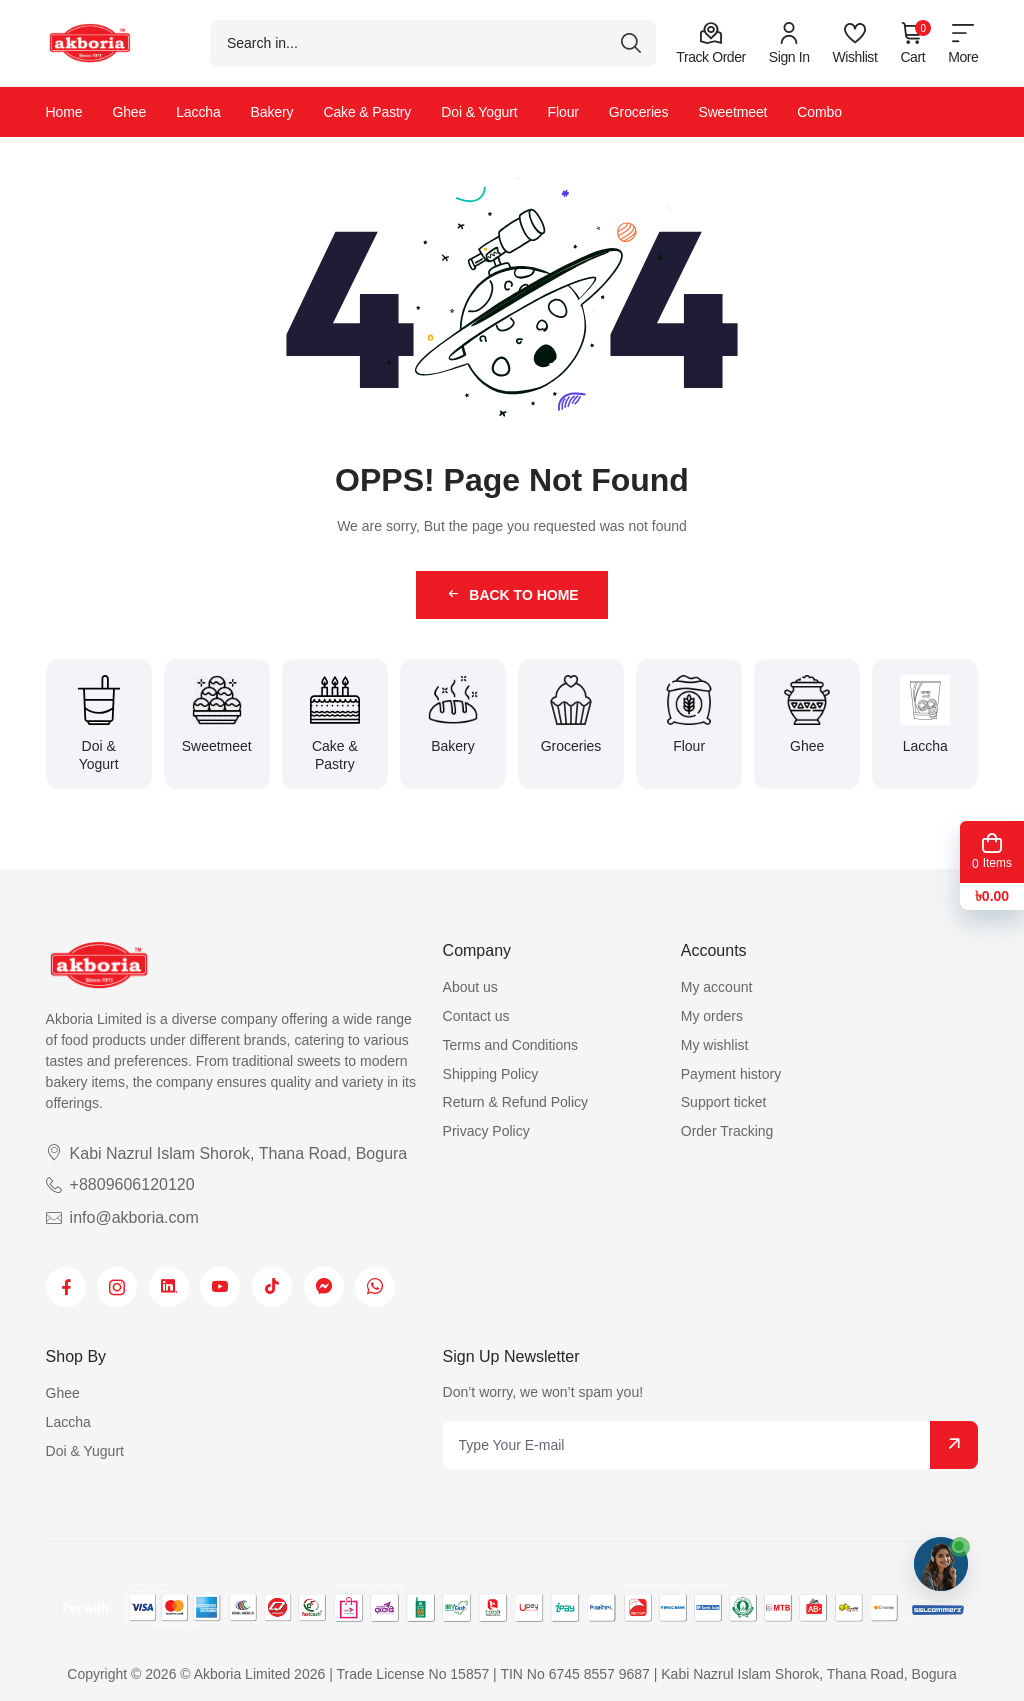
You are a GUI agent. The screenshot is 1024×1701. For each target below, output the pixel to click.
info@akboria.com (122, 1217)
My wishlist (715, 1045)
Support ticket (724, 1102)
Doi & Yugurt (85, 1451)
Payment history (731, 1074)
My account (717, 987)
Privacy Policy (486, 1131)
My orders (712, 1016)
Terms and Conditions (510, 1045)
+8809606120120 (120, 1184)
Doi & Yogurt (479, 112)
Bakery (272, 112)
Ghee (129, 112)
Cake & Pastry (367, 112)
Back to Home (511, 594)
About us (470, 987)
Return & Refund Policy (516, 1102)
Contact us (476, 1016)
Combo (819, 112)
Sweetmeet (732, 112)
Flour (563, 112)
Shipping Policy (491, 1074)
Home (64, 112)
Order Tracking (727, 1131)
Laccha (198, 112)
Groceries (639, 112)
